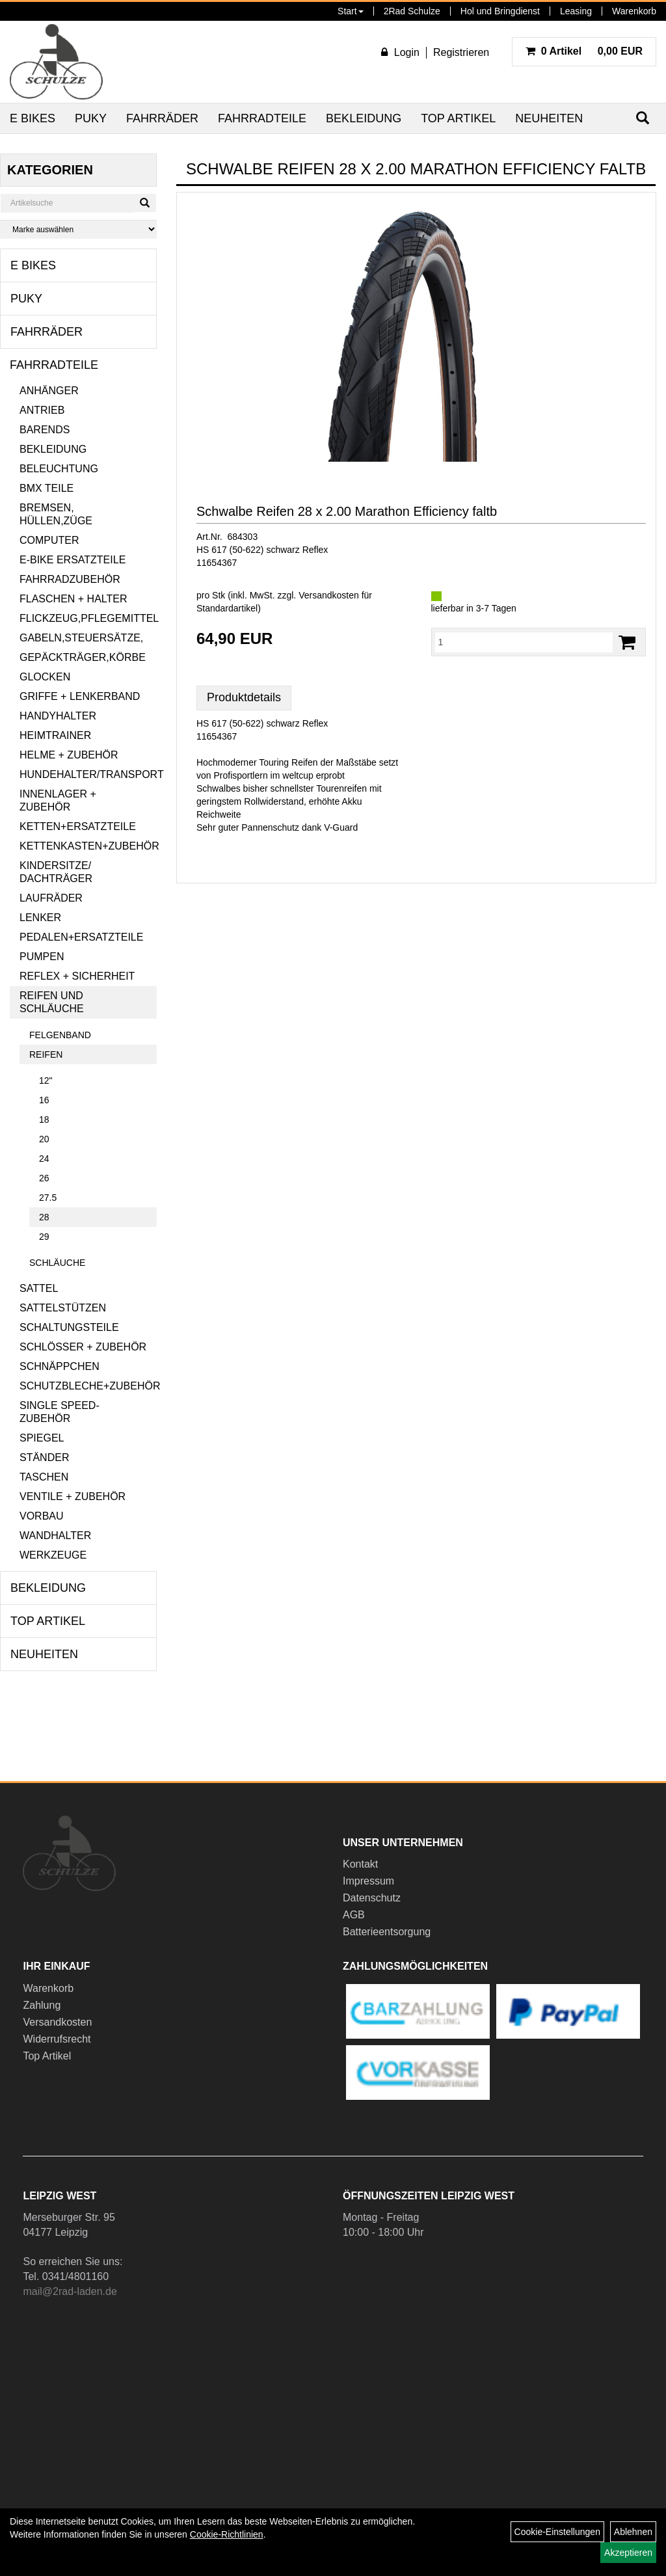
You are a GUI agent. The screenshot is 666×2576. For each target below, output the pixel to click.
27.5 (48, 1197)
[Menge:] (524, 642)
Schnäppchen (60, 1366)
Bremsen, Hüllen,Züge (56, 514)
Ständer (44, 1457)
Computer (49, 540)
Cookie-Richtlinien (226, 2534)
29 (44, 1236)
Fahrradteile (262, 118)
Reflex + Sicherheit (77, 976)
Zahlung (41, 2005)
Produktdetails (244, 697)
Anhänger (49, 390)
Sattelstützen (63, 1307)
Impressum (368, 1880)
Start (351, 11)
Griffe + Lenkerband (80, 696)
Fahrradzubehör (70, 579)
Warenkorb (634, 11)
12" (46, 1080)
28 (44, 1217)
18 (44, 1119)
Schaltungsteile (69, 1327)
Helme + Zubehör (69, 754)
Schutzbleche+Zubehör (88, 1385)
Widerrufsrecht (56, 2039)
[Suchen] (144, 203)
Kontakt (360, 1864)
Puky (91, 118)
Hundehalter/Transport (88, 774)
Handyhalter (58, 715)
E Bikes (32, 118)
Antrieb (42, 410)
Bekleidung (363, 118)
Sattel (39, 1288)
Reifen (45, 1054)
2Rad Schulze (412, 11)
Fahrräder (162, 118)
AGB (354, 1914)
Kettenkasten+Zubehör (88, 846)
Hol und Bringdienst (500, 11)
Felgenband (60, 1035)
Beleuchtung (59, 468)
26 (44, 1178)
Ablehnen (633, 2532)
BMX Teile (46, 488)
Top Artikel (458, 118)
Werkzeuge (53, 1555)
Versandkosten (57, 2022)
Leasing (576, 11)
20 (44, 1139)
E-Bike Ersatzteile (73, 559)
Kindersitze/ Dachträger (56, 872)
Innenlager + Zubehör (58, 800)
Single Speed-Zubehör (60, 1412)
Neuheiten (549, 118)
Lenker (40, 917)
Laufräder (51, 898)
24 (44, 1158)
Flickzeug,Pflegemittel (88, 618)
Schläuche (57, 1262)
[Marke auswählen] (78, 229)
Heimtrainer (55, 735)
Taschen (44, 1477)
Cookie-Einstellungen (557, 2532)
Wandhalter (55, 1535)
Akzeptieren (628, 2552)
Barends (45, 429)
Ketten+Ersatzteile (78, 826)
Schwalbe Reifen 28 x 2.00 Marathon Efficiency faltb (346, 511)
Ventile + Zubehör (73, 1496)
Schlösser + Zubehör (83, 1346)
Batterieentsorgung (387, 1931)
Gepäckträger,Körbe (83, 657)
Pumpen (42, 956)
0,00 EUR (584, 51)
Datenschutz (372, 1897)
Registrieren (461, 52)
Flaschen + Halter (73, 598)
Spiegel (42, 1437)
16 (44, 1100)
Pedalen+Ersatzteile (81, 937)
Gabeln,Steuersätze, (81, 637)
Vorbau (42, 1516)
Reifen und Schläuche (52, 1002)
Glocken (45, 676)
